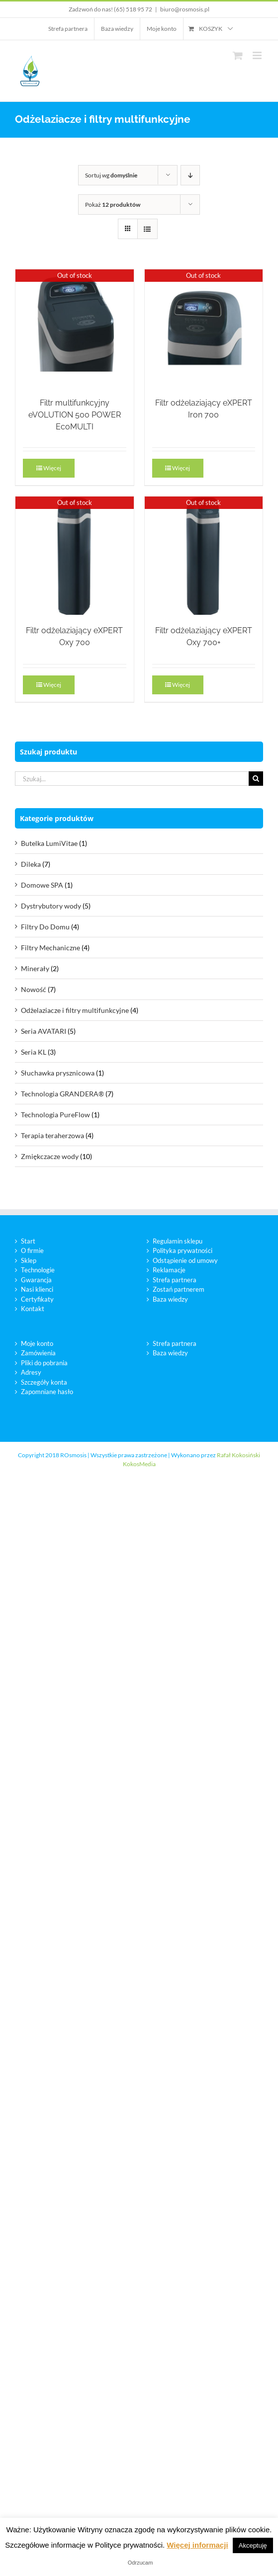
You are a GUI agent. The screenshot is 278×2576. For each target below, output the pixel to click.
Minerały (35, 968)
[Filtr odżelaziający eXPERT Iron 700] (204, 328)
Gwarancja (36, 1280)
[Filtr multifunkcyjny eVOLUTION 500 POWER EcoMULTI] (74, 328)
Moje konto (37, 1343)
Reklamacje (169, 1270)
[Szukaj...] (132, 778)
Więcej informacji (197, 2545)
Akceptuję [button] (253, 2545)
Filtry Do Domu (45, 926)
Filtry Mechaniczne (50, 947)
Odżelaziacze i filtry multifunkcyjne (75, 1010)
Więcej (52, 468)
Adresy (31, 1372)
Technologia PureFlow (55, 1114)
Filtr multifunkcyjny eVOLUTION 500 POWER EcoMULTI (74, 414)
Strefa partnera (174, 1280)
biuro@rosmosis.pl (184, 9)
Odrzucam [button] (140, 2563)
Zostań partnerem (178, 1289)
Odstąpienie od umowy (185, 1260)
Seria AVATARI (43, 1031)
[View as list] (147, 229)
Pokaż (112, 204)
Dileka (31, 864)
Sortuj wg (111, 175)
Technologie (38, 1270)
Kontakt (32, 1309)
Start (28, 1241)
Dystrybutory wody (51, 906)
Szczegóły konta (44, 1382)
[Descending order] (190, 175)
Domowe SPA (42, 885)
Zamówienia (38, 1353)
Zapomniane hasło (47, 1392)
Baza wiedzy (170, 1299)
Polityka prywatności (182, 1250)
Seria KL (33, 1052)
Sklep (28, 1260)
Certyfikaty (37, 1299)
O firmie (32, 1250)
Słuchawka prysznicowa (57, 1073)
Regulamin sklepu (177, 1241)
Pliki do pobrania (44, 1363)
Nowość (33, 989)
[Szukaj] (256, 778)
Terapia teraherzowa (52, 1135)
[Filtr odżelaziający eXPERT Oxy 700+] (204, 556)
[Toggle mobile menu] (258, 55)
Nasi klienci (37, 1289)
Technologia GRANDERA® (62, 1093)
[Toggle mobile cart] (238, 55)
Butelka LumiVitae (49, 843)
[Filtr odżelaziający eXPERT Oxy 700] (74, 556)
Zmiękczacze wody (50, 1156)
